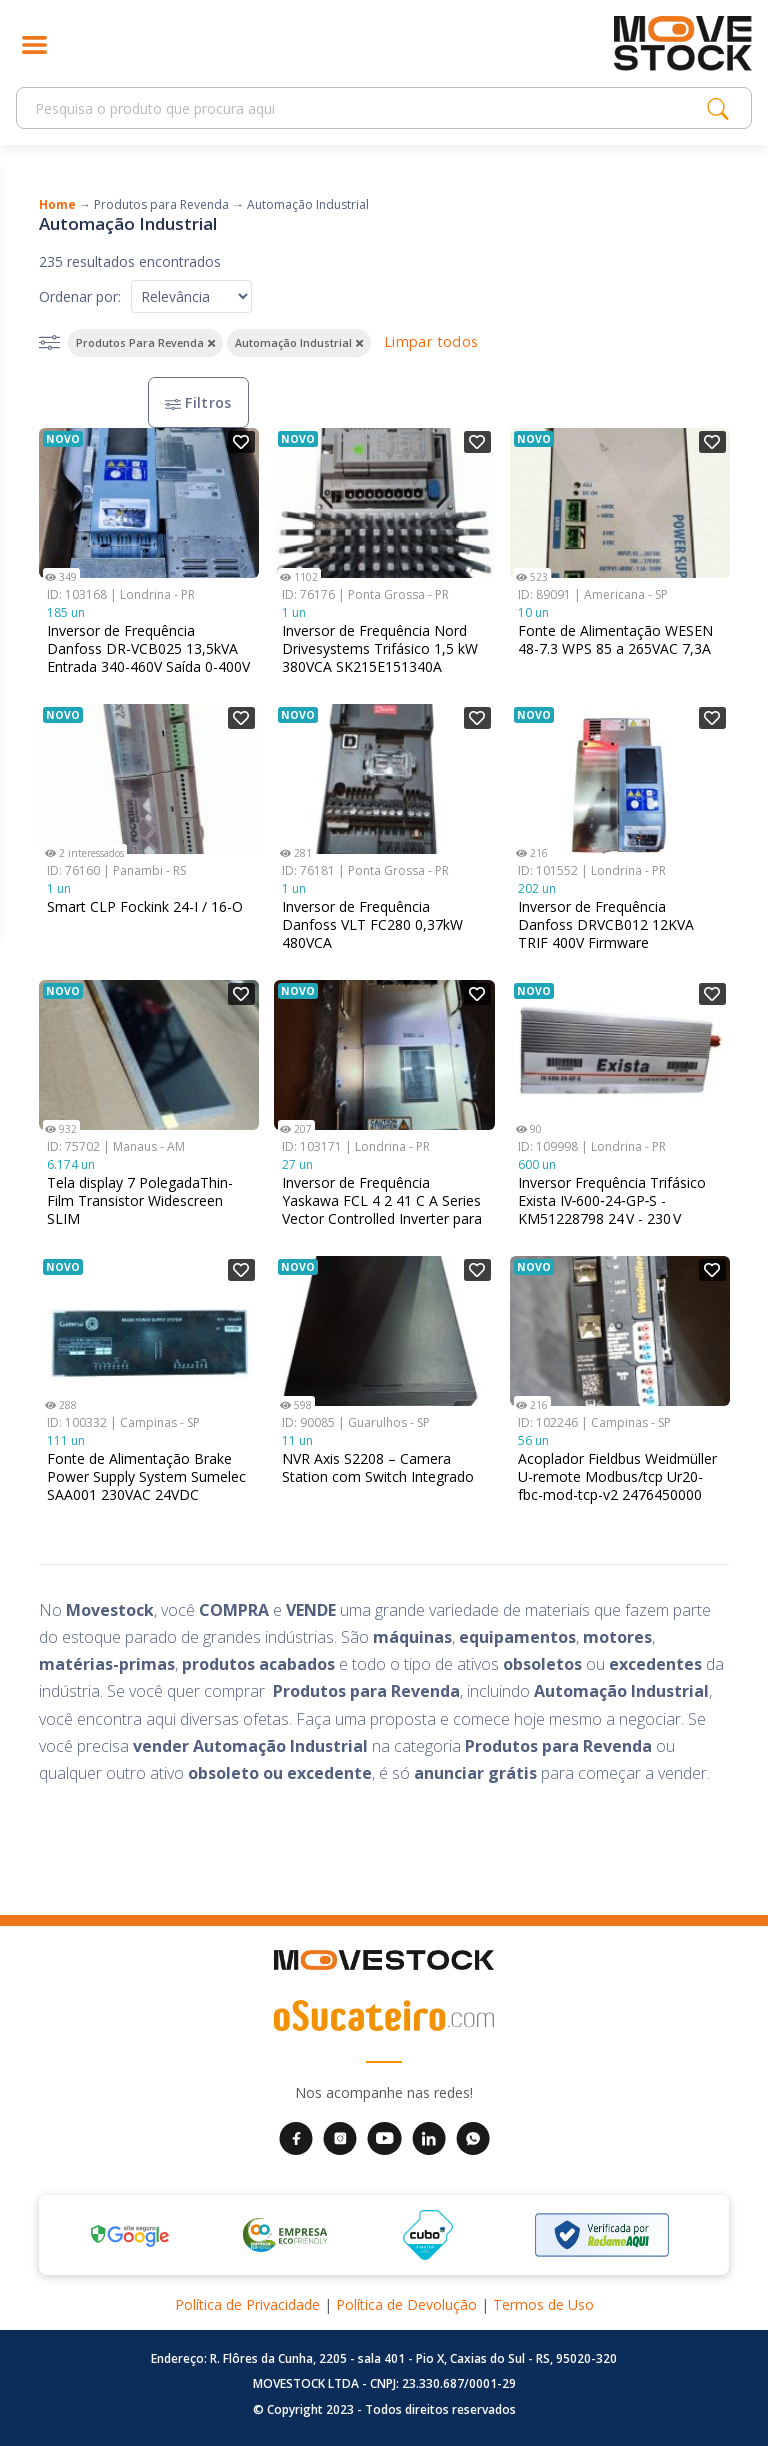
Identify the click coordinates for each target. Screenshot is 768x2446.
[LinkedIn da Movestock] (429, 2136)
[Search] (367, 108)
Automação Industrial (308, 204)
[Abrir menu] (34, 43)
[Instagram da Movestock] (340, 2136)
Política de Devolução (406, 2304)
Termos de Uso (543, 2304)
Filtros (198, 402)
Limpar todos (431, 341)
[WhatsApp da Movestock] (473, 2136)
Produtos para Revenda (161, 204)
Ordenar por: (80, 296)
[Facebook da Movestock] (296, 2136)
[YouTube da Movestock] (384, 2136)
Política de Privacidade (247, 2304)
